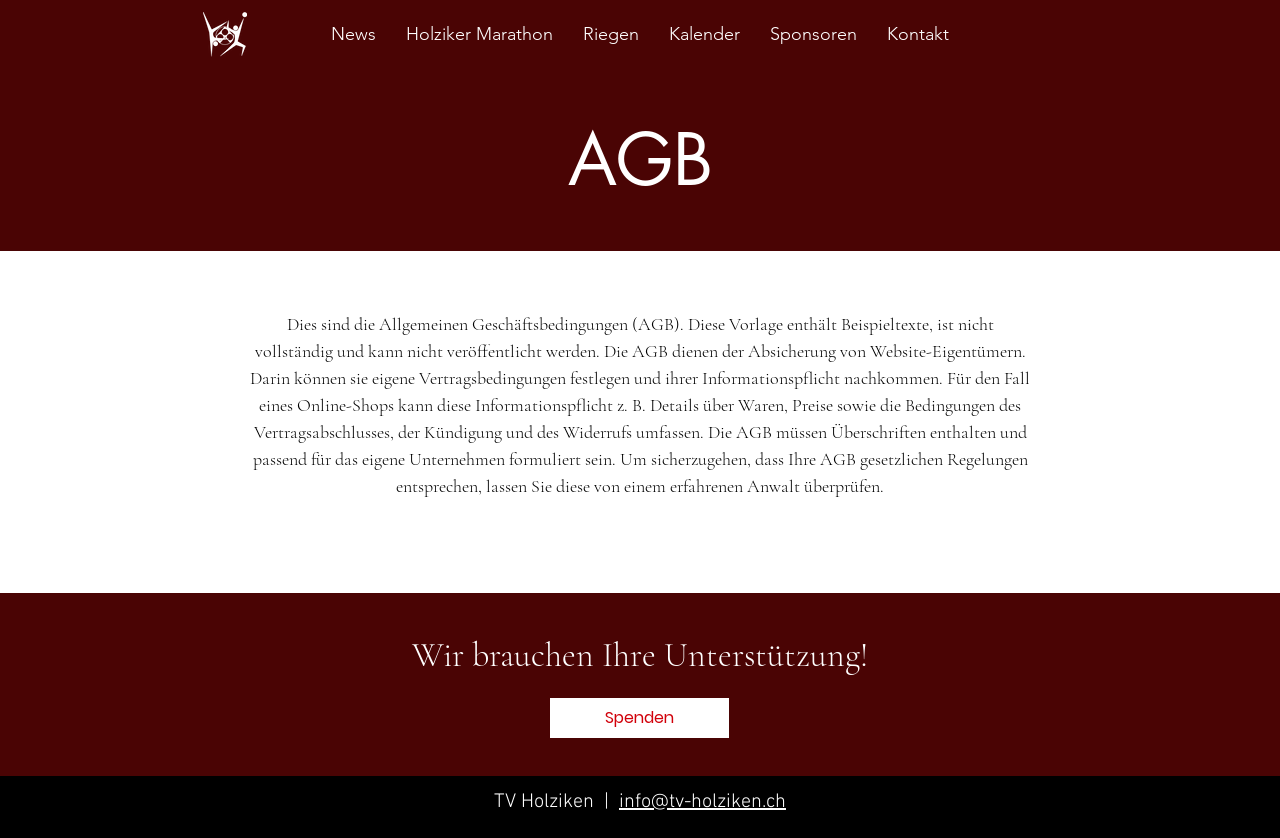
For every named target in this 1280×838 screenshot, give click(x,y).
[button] (639, 718)
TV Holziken (546, 802)
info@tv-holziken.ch (702, 802)
